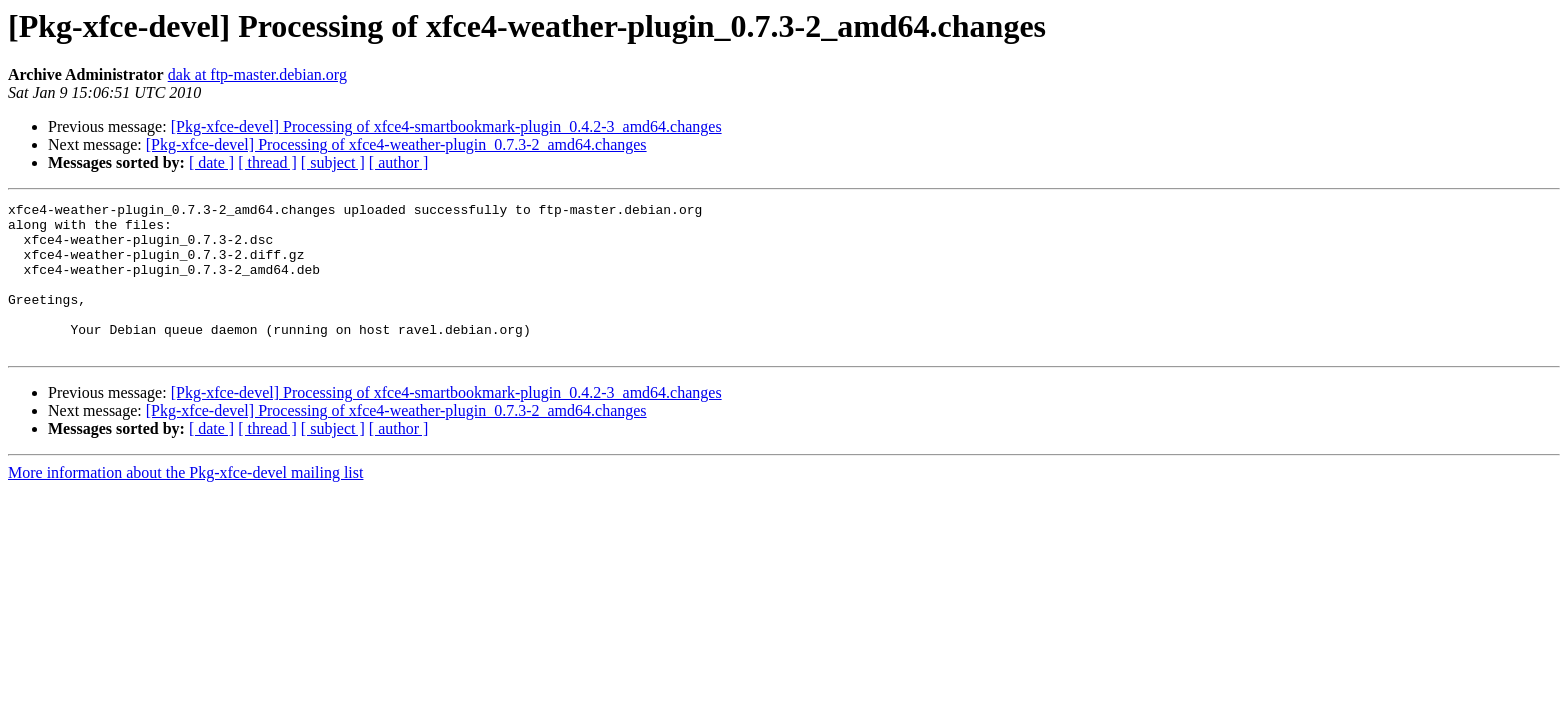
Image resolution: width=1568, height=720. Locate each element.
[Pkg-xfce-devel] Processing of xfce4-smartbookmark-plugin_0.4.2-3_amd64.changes (446, 126)
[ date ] (211, 162)
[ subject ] (333, 162)
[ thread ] (267, 162)
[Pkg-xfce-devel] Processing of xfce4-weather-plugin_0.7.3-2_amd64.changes (396, 144)
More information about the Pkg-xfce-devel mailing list (185, 502)
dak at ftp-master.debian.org (257, 74)
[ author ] (399, 162)
